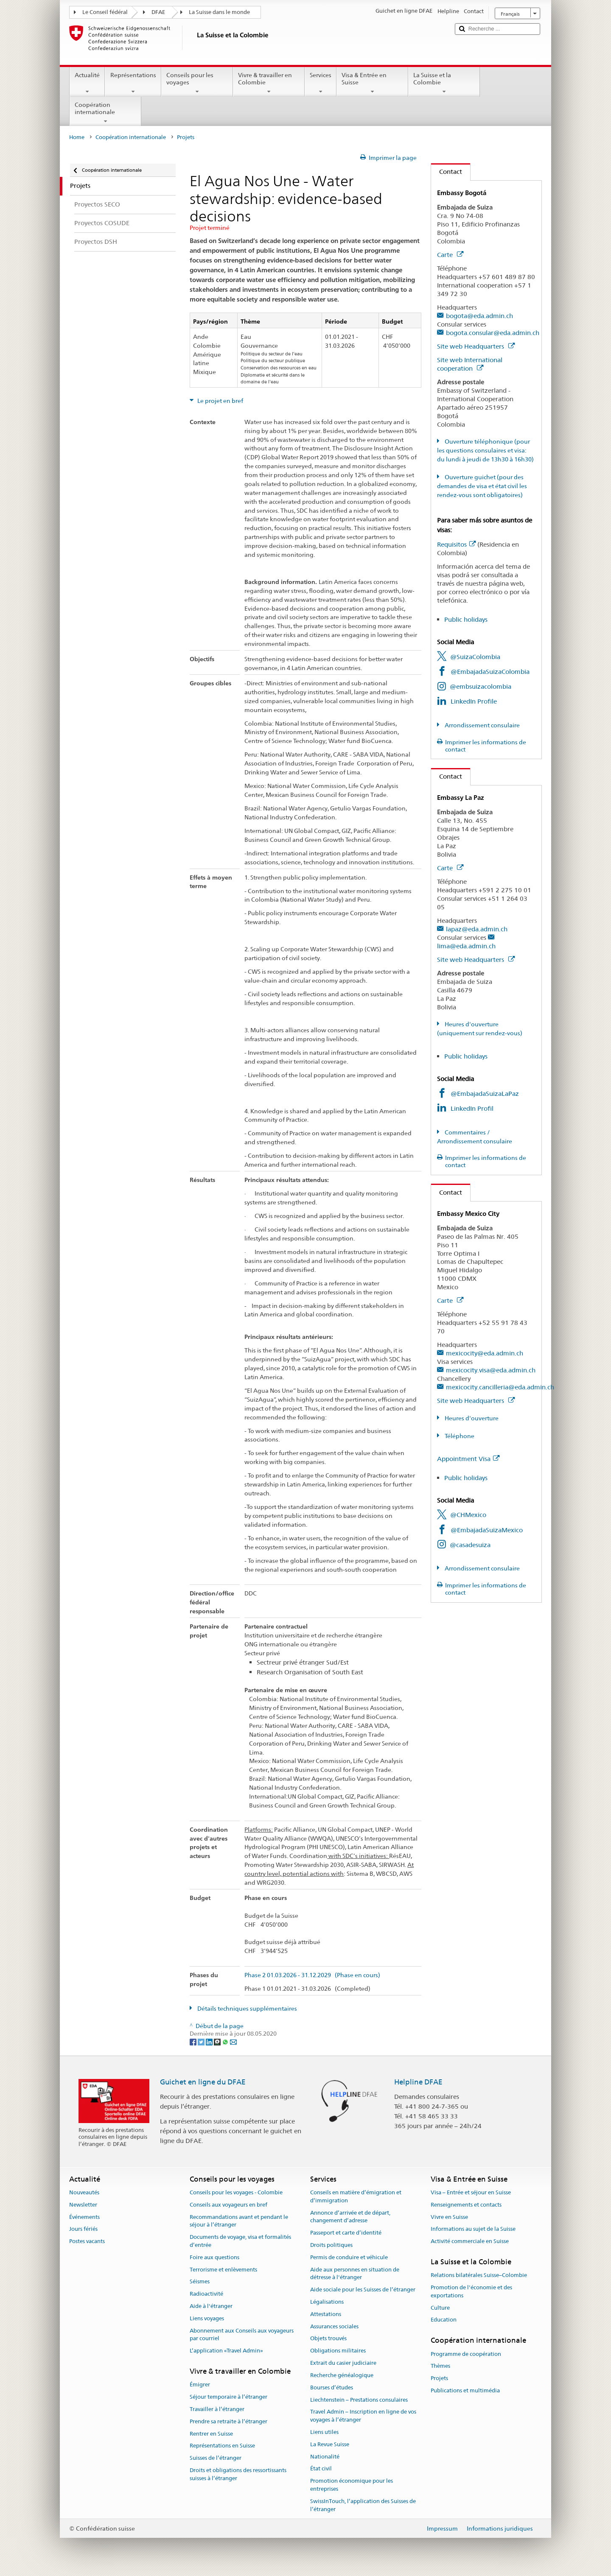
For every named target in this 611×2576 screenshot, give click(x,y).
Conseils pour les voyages (197, 83)
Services (320, 83)
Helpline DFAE (418, 2082)
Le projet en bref (219, 400)
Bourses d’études (331, 2387)
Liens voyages (207, 2318)
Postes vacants (87, 2241)
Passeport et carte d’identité (345, 2233)
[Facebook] (194, 2041)
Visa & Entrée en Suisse (372, 83)
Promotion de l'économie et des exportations (471, 2291)
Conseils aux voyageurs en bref (228, 2205)
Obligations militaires (338, 2351)
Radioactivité (206, 2294)
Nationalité (324, 2456)
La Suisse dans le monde (219, 12)
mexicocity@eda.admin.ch (484, 1353)
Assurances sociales (334, 2326)
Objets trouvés (328, 2339)
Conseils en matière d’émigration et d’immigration (355, 2196)
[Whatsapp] (226, 2041)
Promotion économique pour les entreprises (351, 2485)
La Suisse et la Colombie (444, 83)
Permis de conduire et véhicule (349, 2257)
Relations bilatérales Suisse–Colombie (479, 2275)
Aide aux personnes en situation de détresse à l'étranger (354, 2273)
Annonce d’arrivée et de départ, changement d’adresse (350, 2217)
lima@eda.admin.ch (466, 946)
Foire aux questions (214, 2257)
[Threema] (218, 2041)
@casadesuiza (470, 1545)
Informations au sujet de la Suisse (473, 2229)
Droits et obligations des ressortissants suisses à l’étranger (238, 2474)
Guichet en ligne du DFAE (203, 2082)
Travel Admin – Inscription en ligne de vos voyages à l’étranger (363, 2416)
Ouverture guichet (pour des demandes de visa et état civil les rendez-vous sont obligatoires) (482, 486)
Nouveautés (84, 2192)
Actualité (87, 83)
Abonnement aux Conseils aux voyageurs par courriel (242, 2334)
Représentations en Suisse (222, 2446)
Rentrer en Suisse (211, 2434)
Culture (440, 2308)
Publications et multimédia (465, 2390)
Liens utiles (324, 2432)
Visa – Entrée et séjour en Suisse (471, 2192)
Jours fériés (83, 2229)
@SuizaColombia (475, 657)
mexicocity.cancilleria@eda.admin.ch (500, 1387)
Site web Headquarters (476, 346)
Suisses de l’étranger (215, 2458)
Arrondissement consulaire (481, 725)
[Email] (233, 2041)
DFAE (158, 12)
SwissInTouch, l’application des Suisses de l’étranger (363, 2505)
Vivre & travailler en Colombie (268, 83)
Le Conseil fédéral (105, 12)
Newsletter (83, 2205)
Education (444, 2320)
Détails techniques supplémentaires (246, 2008)
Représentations (132, 83)
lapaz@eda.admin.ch (476, 929)
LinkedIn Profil (472, 1108)
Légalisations (327, 2302)
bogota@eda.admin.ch (479, 316)
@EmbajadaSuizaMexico (487, 1530)
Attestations (325, 2314)
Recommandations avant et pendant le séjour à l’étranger (239, 2221)
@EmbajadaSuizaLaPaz (485, 1094)
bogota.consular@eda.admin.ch (492, 333)
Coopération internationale (105, 112)
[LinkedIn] (210, 2041)
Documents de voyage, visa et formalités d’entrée (240, 2241)
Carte (450, 255)
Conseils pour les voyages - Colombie (236, 2192)
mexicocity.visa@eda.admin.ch (490, 1370)
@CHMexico (468, 1515)
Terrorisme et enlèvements (223, 2269)
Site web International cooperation (469, 364)
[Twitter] (202, 2041)
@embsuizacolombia (480, 686)
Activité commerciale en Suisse (470, 2241)
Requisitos (456, 544)
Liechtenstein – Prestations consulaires (359, 2400)
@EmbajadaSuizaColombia (490, 672)
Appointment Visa (468, 1459)
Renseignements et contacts (466, 2205)
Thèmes (440, 2366)
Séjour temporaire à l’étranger (228, 2397)
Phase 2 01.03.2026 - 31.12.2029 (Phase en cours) (312, 1975)
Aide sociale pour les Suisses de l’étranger (362, 2289)
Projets (439, 2378)
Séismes (200, 2282)
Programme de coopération (466, 2354)
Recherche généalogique (341, 2375)
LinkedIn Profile (474, 701)
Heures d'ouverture (471, 1418)
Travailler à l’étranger (217, 2409)
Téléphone (458, 1436)
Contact (446, 172)
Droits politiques (331, 2245)
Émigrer (200, 2385)
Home (76, 137)
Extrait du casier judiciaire (343, 2363)
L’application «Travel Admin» (226, 2351)
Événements (84, 2217)
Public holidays (466, 619)
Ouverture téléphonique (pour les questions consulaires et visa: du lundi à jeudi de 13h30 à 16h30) (485, 450)
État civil (321, 2469)
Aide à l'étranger (211, 2306)
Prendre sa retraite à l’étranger (228, 2421)
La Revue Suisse (329, 2444)
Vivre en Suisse (449, 2217)
